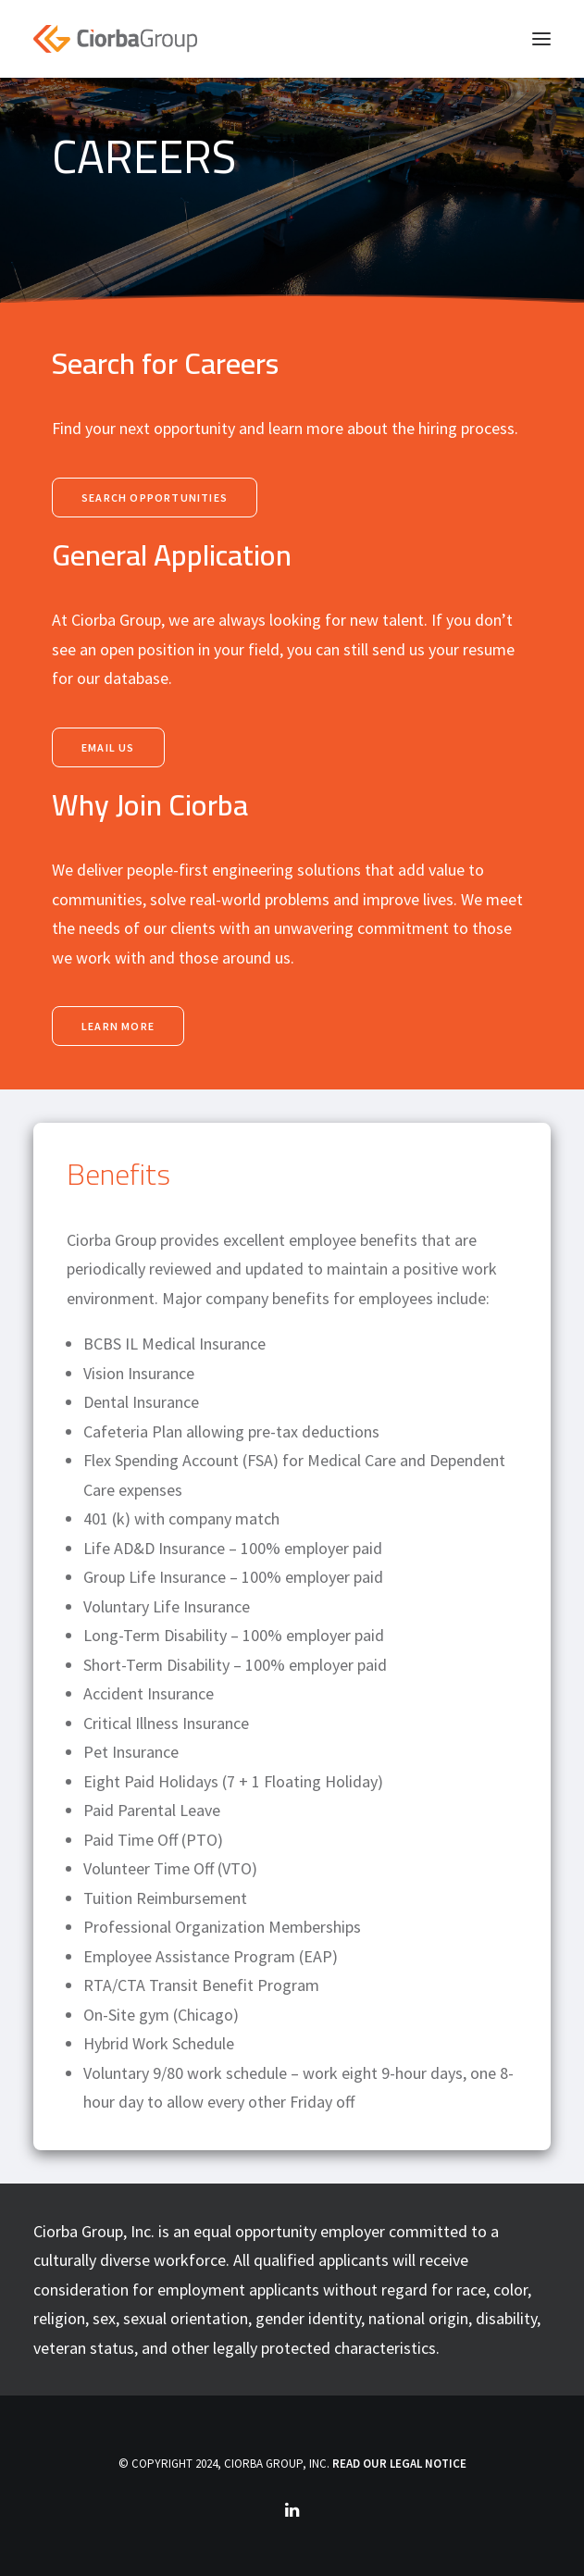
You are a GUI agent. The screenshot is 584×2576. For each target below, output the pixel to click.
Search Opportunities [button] (154, 497)
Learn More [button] (118, 1026)
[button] (541, 39)
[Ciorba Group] (115, 39)
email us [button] (108, 747)
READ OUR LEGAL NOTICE (399, 2463)
